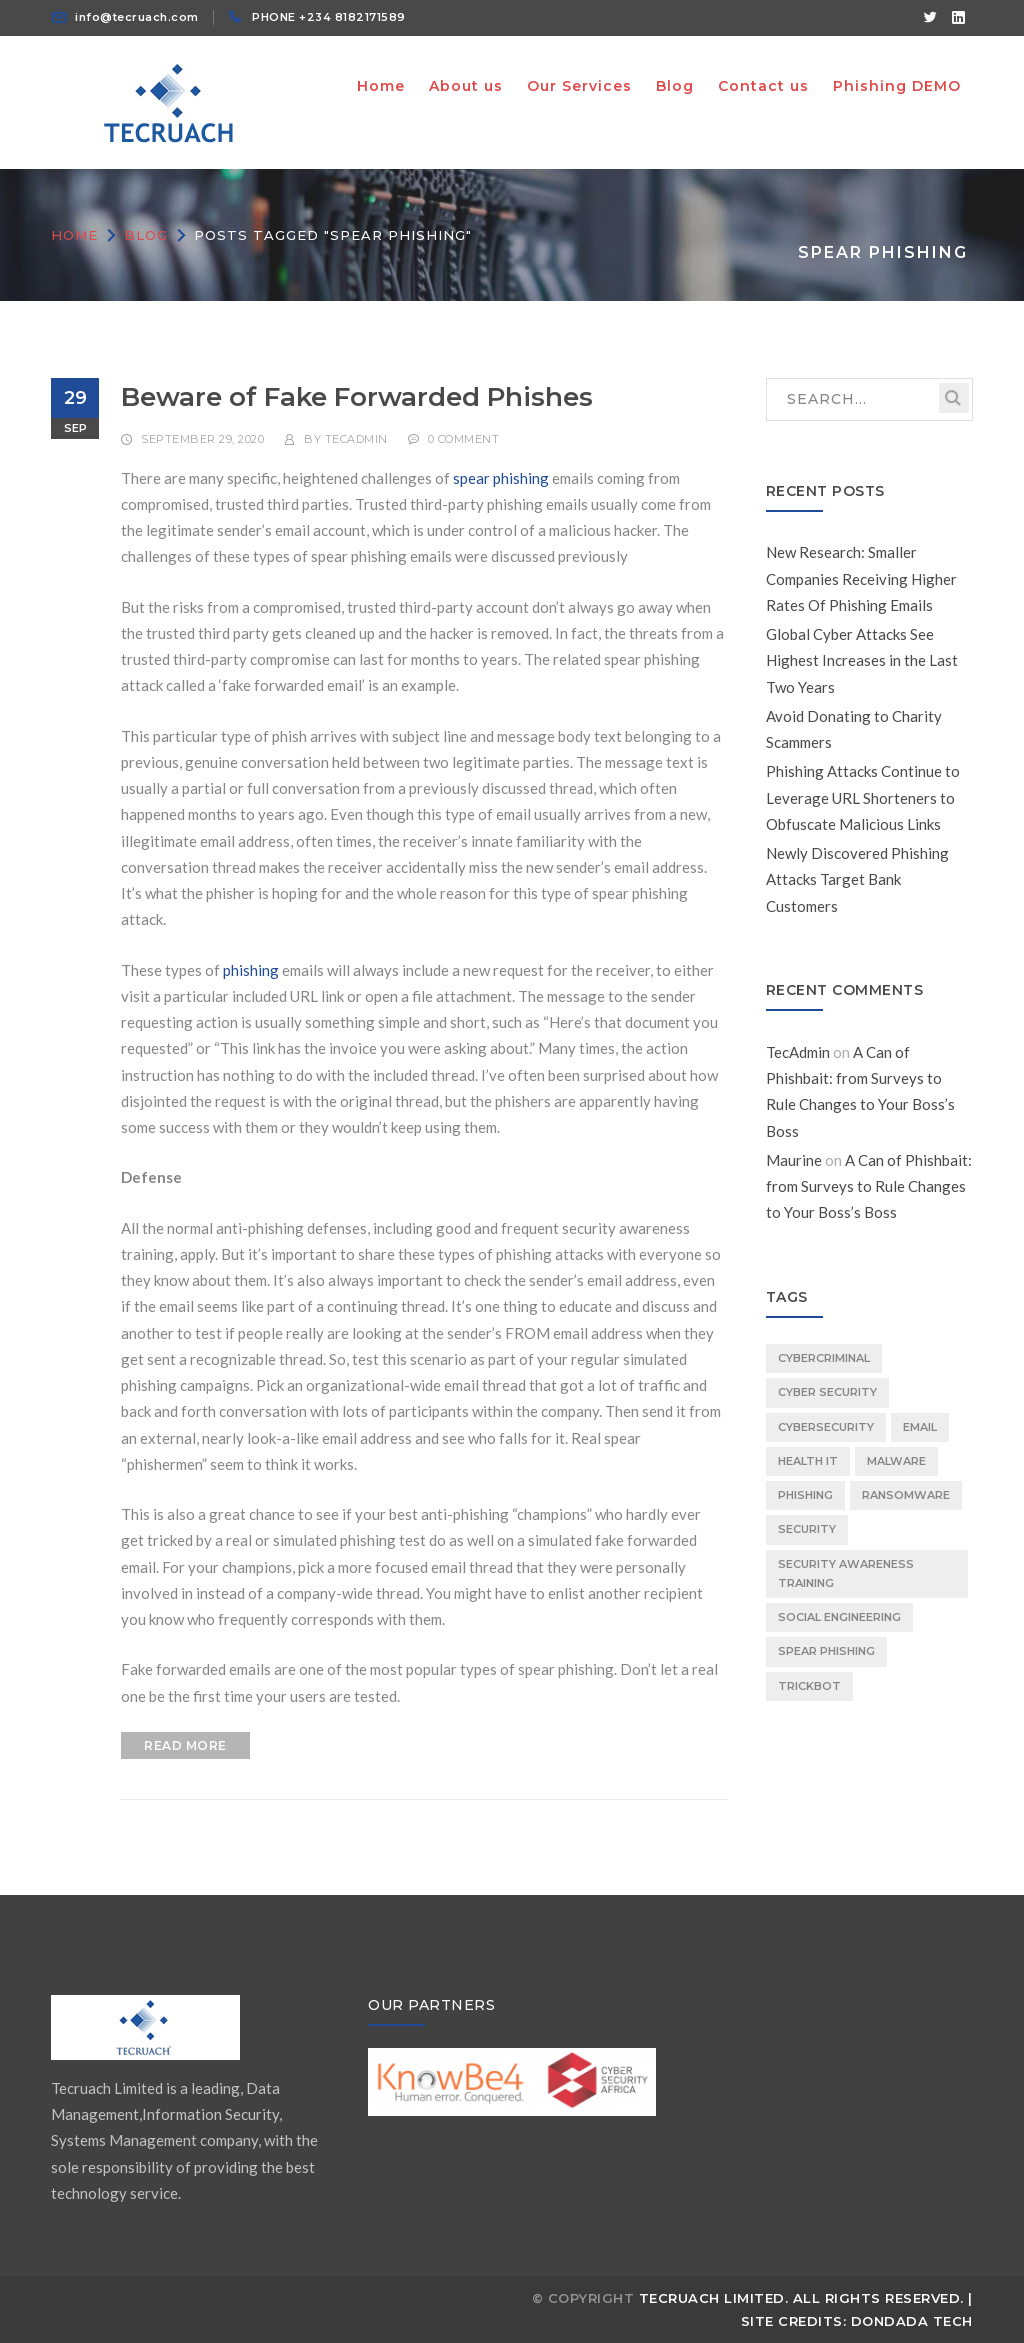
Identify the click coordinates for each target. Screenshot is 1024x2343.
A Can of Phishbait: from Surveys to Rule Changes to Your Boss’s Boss (869, 1187)
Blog (146, 236)
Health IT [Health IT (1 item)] (808, 1462)
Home (74, 236)
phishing (251, 970)
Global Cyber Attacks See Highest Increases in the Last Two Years (862, 661)
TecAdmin (356, 440)
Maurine (794, 1161)
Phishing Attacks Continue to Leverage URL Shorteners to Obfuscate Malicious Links (863, 798)
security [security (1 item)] (807, 1530)
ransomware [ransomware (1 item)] (906, 1496)
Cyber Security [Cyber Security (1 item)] (827, 1393)
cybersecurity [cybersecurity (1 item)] (826, 1427)
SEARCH (954, 399)
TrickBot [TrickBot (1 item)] (809, 1687)
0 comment (464, 440)
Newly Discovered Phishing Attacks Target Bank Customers (857, 880)
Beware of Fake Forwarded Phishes (357, 398)
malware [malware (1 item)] (896, 1462)
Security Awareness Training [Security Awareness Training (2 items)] (846, 1574)
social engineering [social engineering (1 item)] (839, 1618)
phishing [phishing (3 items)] (805, 1496)
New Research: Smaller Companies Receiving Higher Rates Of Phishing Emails (861, 579)
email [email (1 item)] (920, 1427)
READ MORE (185, 1746)
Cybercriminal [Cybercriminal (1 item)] (824, 1359)
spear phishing (501, 478)
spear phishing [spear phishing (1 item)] (826, 1652)
